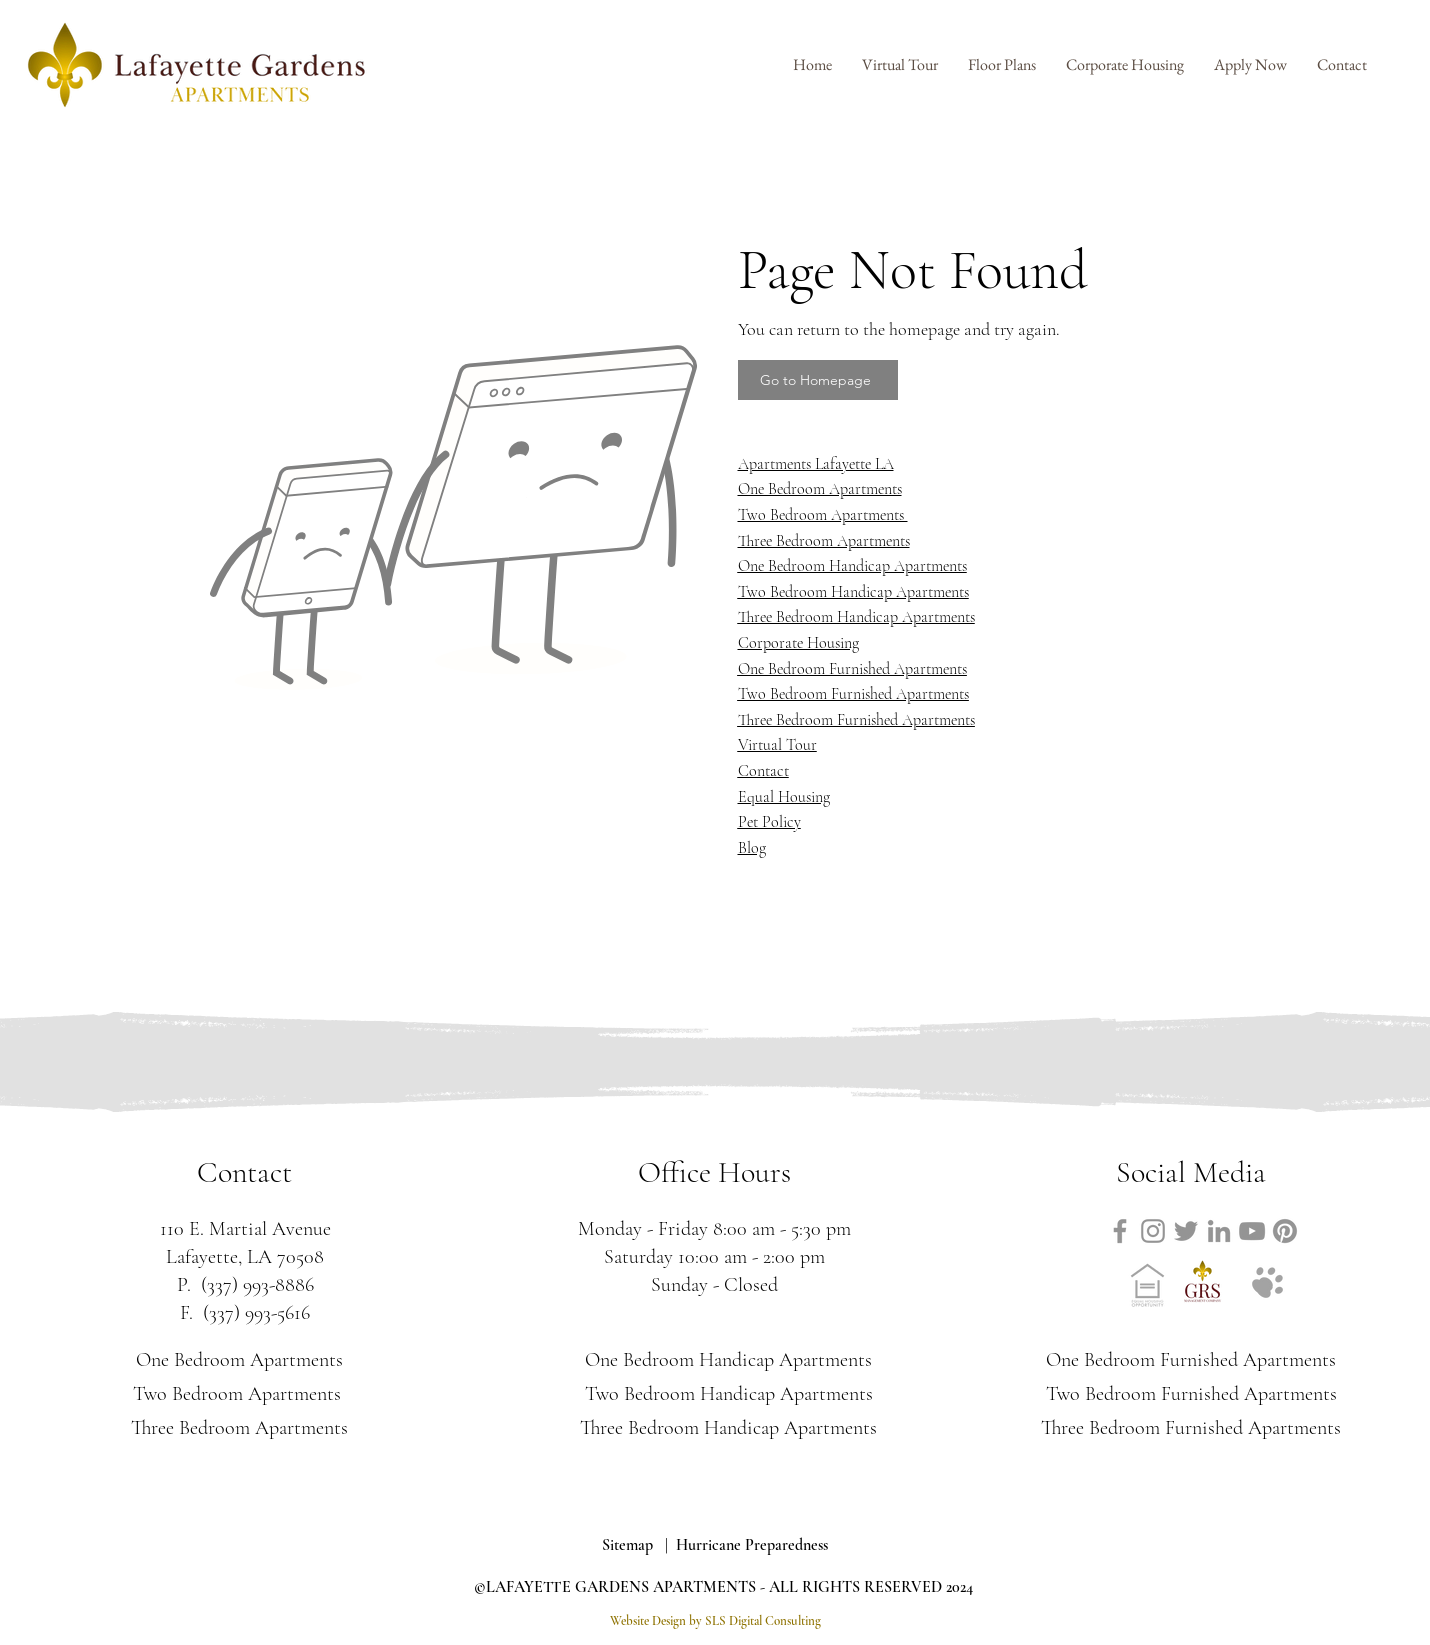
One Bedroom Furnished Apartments (852, 669)
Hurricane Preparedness (752, 1545)
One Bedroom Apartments (239, 1360)
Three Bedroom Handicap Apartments (856, 617)
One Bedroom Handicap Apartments (852, 566)
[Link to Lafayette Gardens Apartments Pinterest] (1285, 1231)
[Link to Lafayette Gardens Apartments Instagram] (1153, 1231)
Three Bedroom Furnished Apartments (856, 720)
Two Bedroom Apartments (239, 1394)
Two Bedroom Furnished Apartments (853, 694)
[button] (1002, 65)
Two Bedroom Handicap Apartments (853, 592)
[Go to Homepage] (818, 380)
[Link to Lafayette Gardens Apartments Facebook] (1120, 1231)
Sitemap (627, 1545)
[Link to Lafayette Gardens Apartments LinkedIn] (1219, 1231)
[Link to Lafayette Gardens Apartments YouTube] (1252, 1231)
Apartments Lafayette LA (816, 464)
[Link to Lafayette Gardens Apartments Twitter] (1186, 1231)
